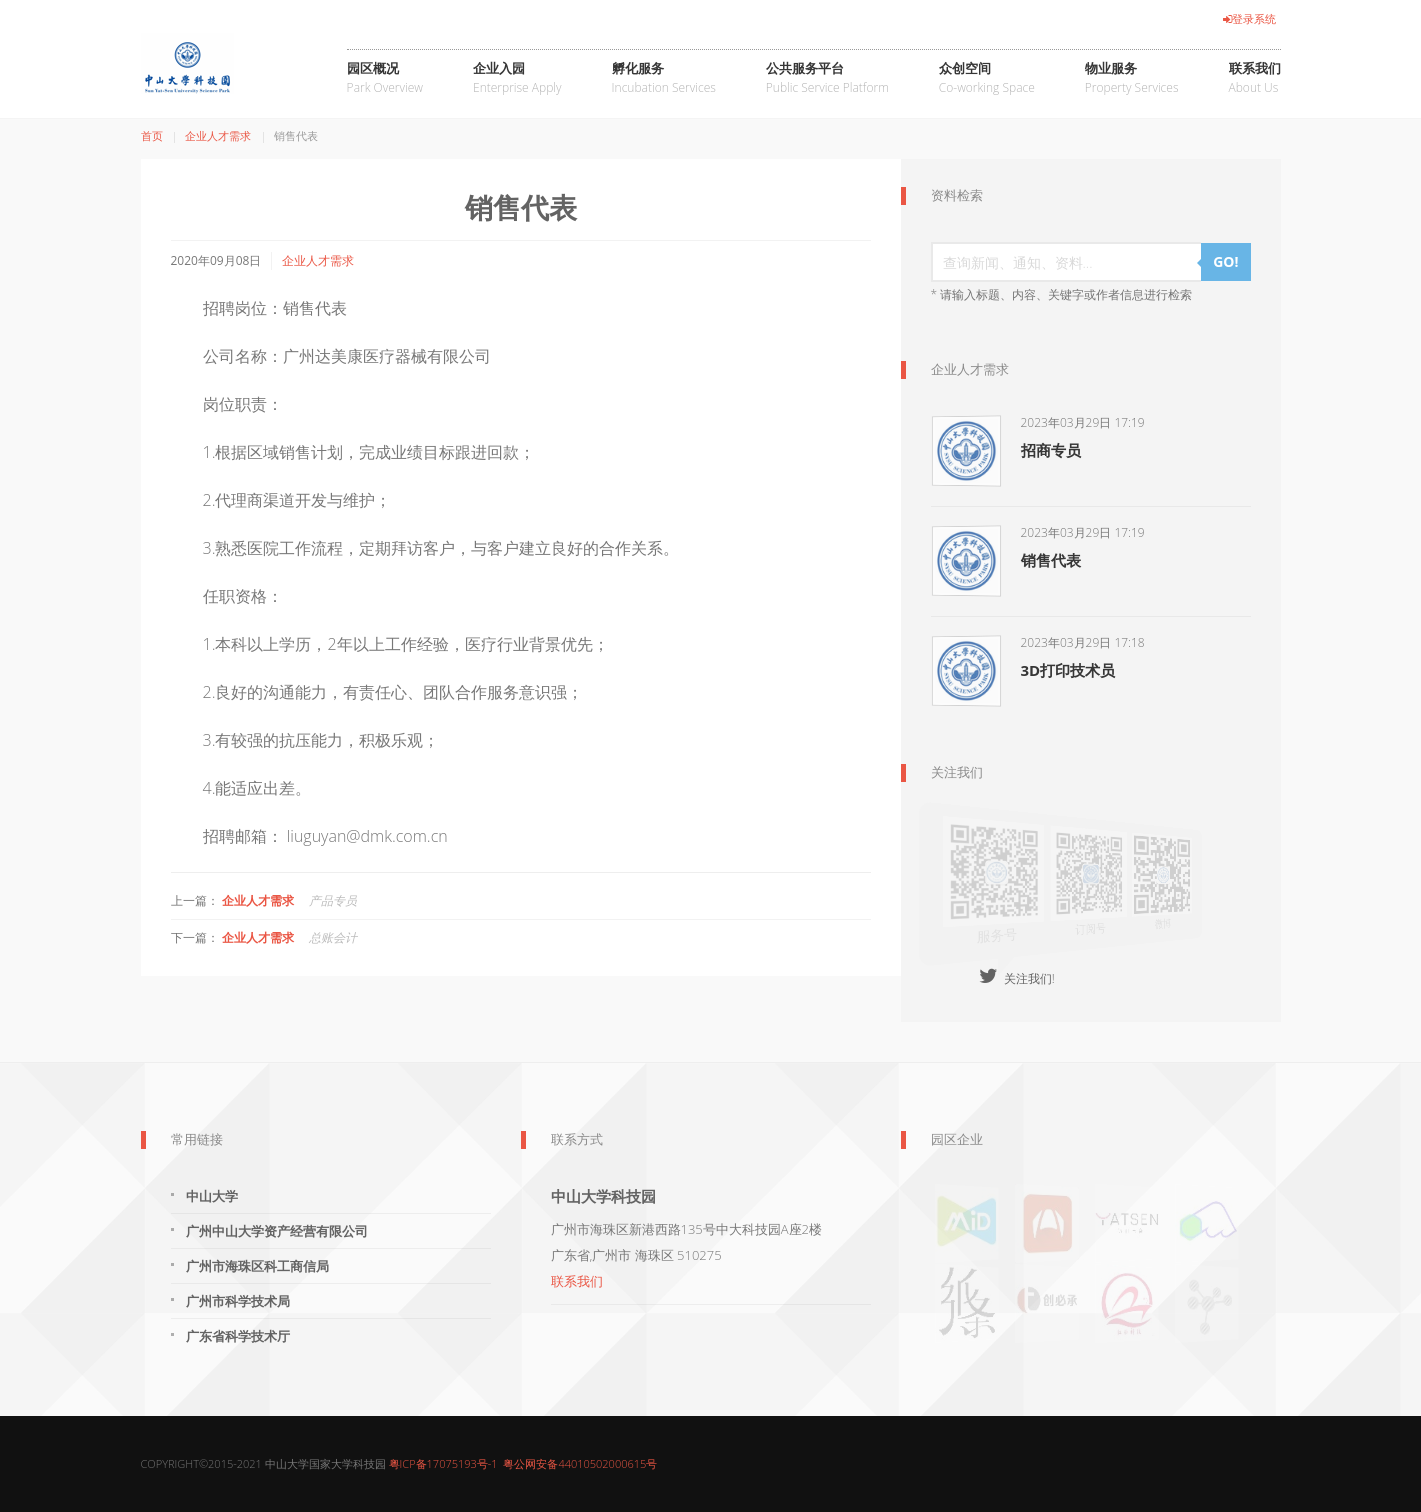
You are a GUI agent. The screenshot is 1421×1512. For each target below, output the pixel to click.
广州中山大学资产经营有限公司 (277, 1231)
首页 (152, 135)
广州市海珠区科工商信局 (257, 1266)
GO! (1225, 261)
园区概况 (385, 78)
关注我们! (1017, 978)
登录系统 (1249, 18)
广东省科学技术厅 (238, 1336)
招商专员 (1051, 450)
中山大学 (212, 1196)
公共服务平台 (827, 78)
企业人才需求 (218, 135)
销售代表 (1051, 560)
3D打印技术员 (1068, 670)
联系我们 (1255, 78)
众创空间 (987, 78)
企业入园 (517, 78)
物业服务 (1132, 78)
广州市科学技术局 (238, 1301)
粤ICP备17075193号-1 (443, 1463)
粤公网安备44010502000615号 (580, 1463)
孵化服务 (664, 78)
